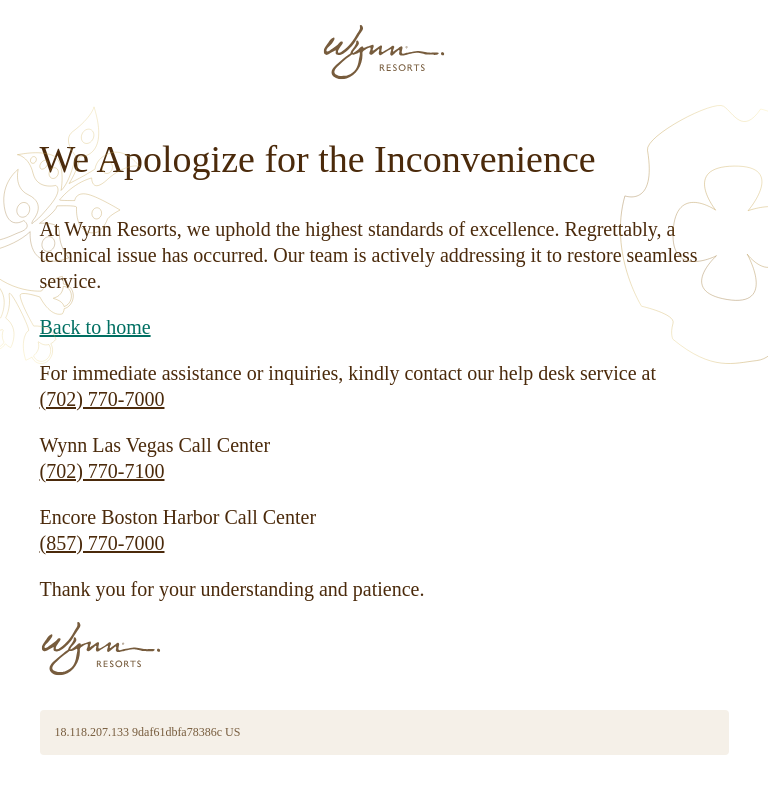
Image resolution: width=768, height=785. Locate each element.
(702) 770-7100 (102, 471)
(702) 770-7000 (102, 399)
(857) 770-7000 (102, 543)
